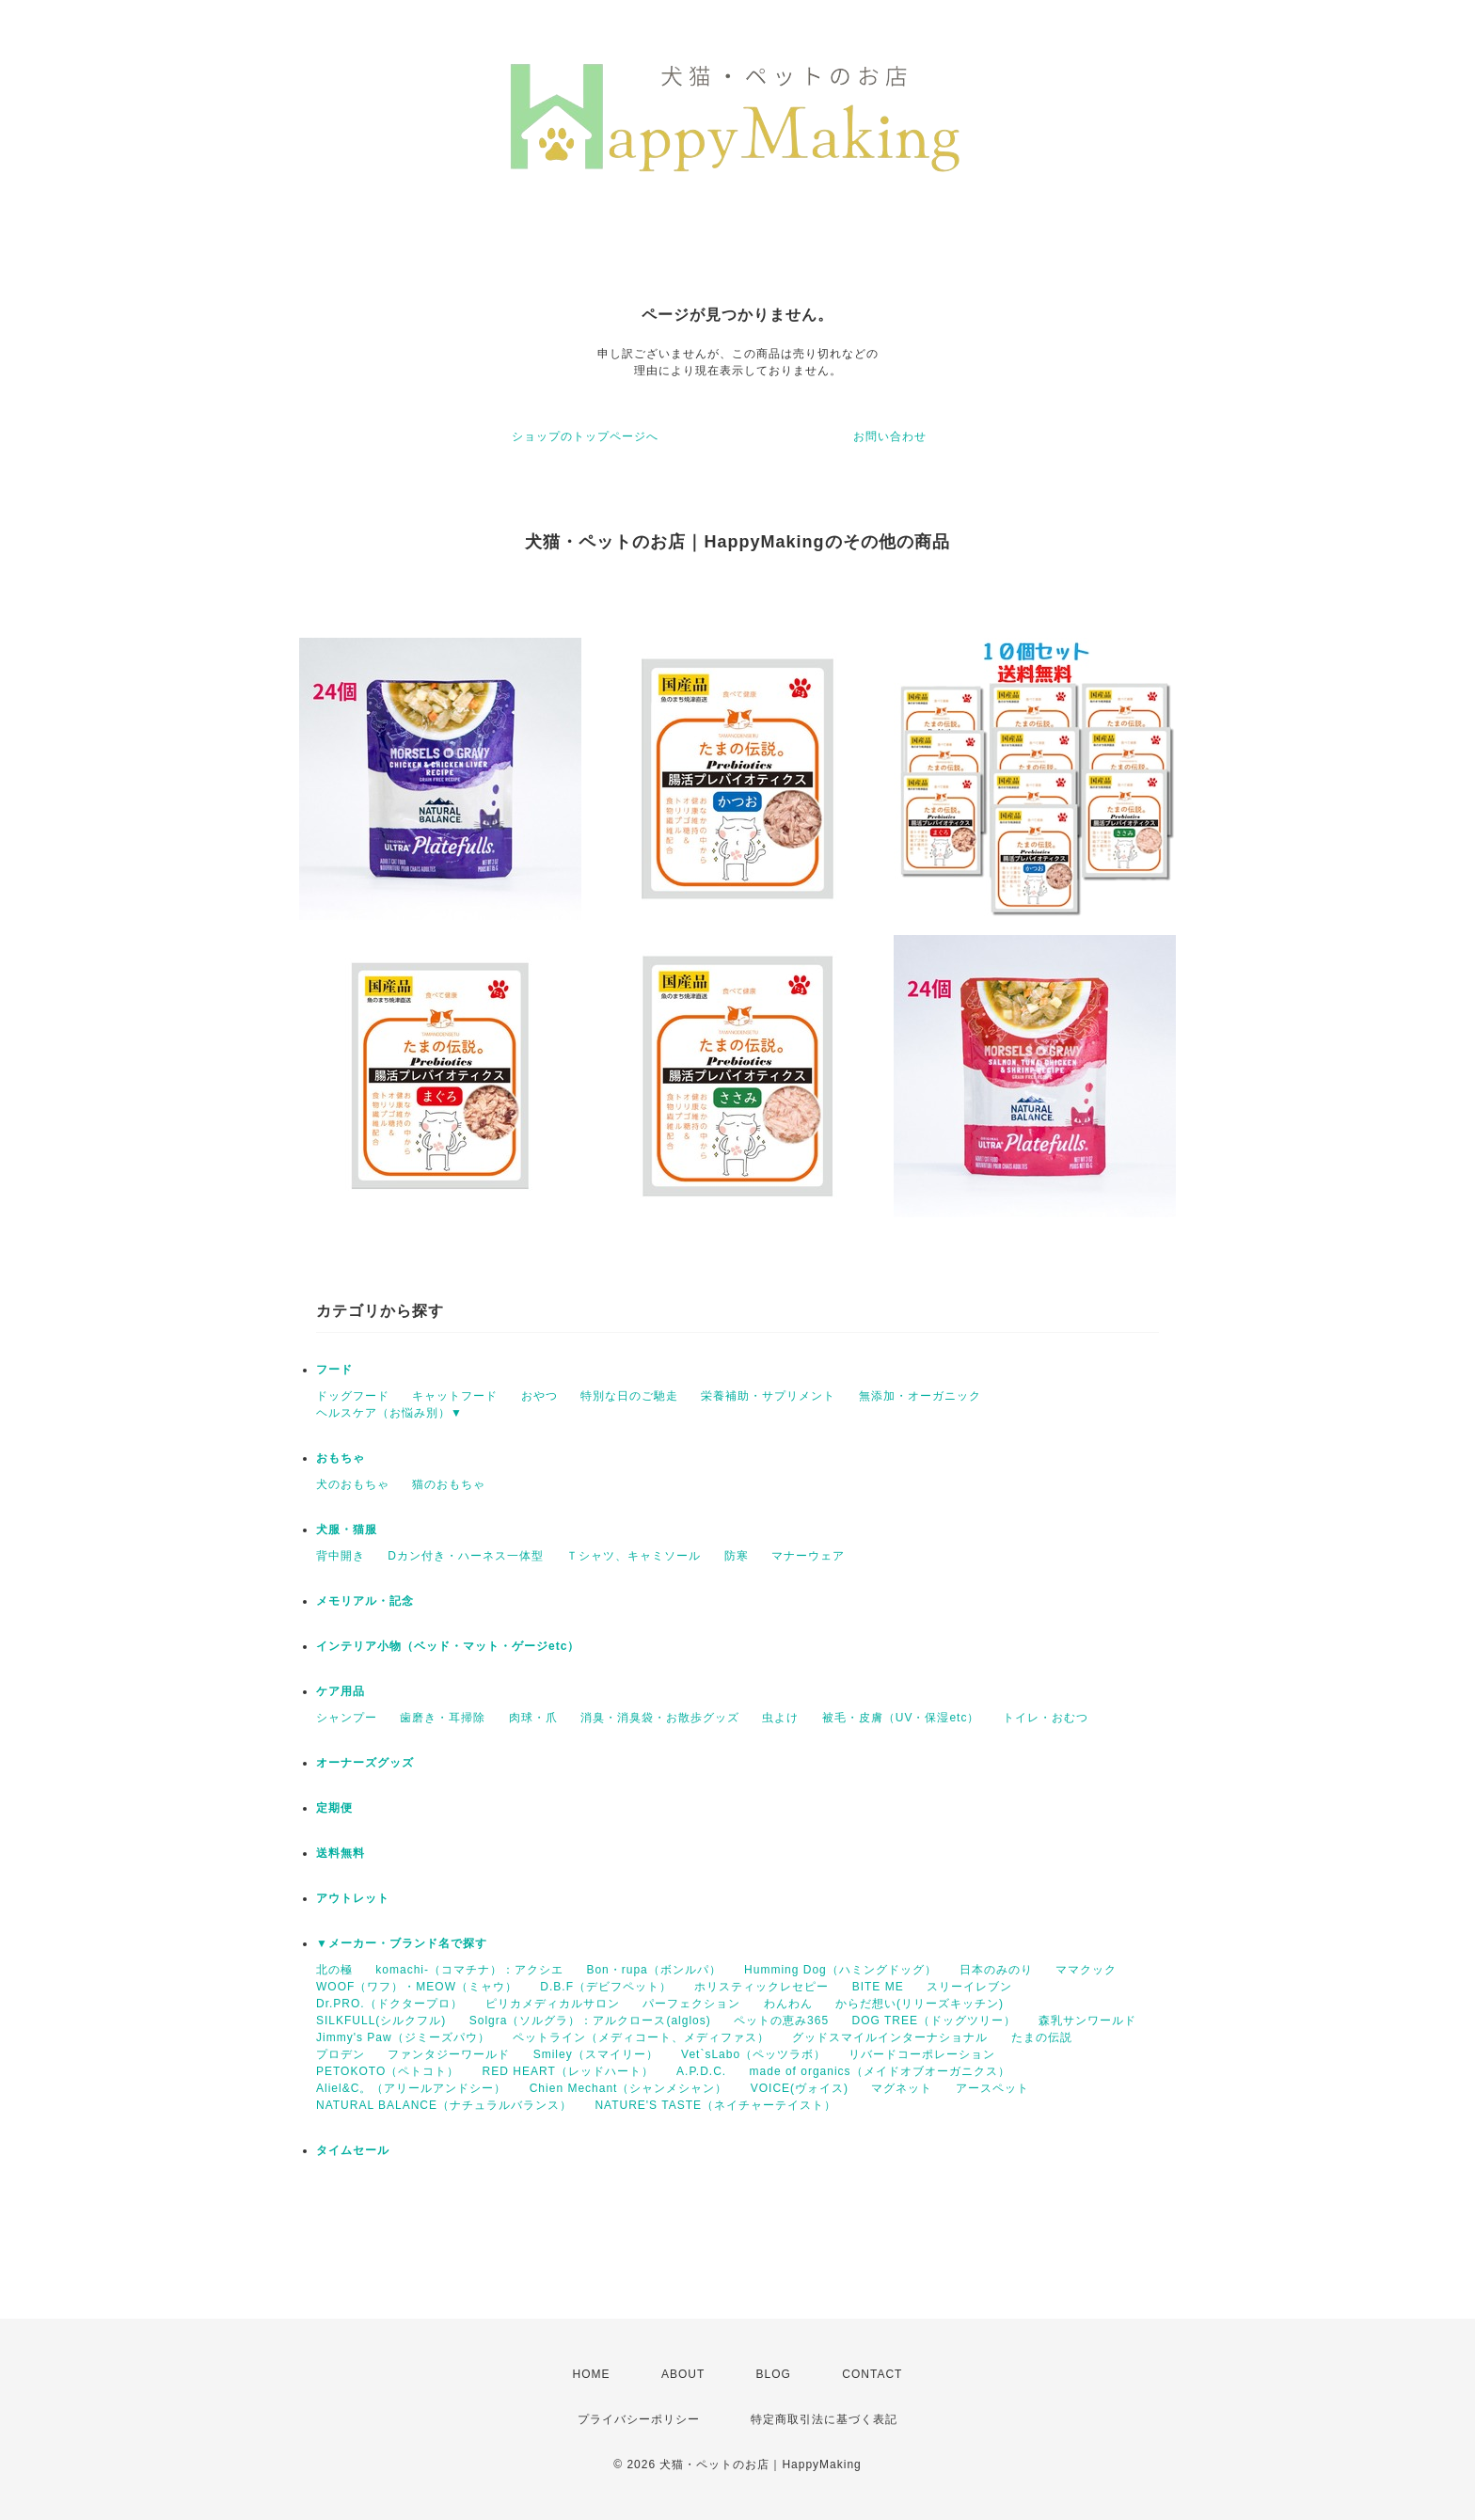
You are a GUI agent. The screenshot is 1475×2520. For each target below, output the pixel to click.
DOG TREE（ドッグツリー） (933, 2020)
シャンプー (346, 1717)
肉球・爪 (533, 1717)
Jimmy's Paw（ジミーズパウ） (403, 2037)
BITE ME (878, 1986)
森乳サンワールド (1087, 2020)
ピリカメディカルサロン (552, 2003)
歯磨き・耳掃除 (442, 1717)
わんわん (788, 2003)
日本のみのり (996, 1969)
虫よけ (780, 1717)
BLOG (773, 2374)
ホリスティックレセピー (761, 1986)
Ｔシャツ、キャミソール (633, 1555)
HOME (592, 2374)
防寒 (736, 1555)
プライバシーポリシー (639, 2419)
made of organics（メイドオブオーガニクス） (880, 2071)
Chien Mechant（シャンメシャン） (629, 2088)
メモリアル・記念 (365, 1601)
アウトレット (352, 1898)
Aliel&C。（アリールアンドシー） (411, 2088)
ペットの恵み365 (781, 2020)
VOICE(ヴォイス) (800, 2088)
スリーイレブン (969, 1986)
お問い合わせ (890, 436)
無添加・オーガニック (920, 1396)
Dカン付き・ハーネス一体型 (466, 1555)
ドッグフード (352, 1396)
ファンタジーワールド (449, 2054)
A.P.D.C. (701, 2071)
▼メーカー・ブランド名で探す (401, 1943)
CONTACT (872, 2374)
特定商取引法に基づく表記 (824, 2419)
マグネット (901, 2088)
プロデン (340, 2054)
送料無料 (340, 1853)
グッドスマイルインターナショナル (890, 2037)
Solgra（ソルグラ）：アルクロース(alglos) (590, 2020)
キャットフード (455, 1396)
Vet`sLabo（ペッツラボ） (753, 2054)
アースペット (992, 2088)
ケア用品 (340, 1691)
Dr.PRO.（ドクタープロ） (389, 2003)
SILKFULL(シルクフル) (381, 2020)
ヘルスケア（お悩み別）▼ (389, 1412)
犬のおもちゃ (352, 1484)
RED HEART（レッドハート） (568, 2071)
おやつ (539, 1396)
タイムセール (352, 2150)
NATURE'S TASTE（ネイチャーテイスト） (715, 2105)
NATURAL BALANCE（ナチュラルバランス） (444, 2105)
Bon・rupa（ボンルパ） (653, 1969)
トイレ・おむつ (1045, 1717)
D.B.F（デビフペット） (606, 1986)
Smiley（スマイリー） (595, 2054)
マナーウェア (808, 1555)
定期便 (334, 1808)
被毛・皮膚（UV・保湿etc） (901, 1717)
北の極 (334, 1969)
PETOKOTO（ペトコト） (387, 2071)
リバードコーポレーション (922, 2054)
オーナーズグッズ (365, 1762)
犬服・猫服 (346, 1529)
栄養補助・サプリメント (768, 1396)
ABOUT (683, 2374)
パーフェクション (691, 2003)
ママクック (1086, 1969)
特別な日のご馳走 (629, 1396)
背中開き (340, 1555)
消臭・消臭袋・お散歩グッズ (659, 1717)
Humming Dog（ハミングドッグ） (840, 1969)
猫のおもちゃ (448, 1484)
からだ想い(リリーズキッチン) (919, 2003)
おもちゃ (340, 1458)
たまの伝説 (1041, 2037)
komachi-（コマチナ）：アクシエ (469, 1969)
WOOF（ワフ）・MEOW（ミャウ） (416, 1986)
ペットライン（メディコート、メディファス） (641, 2037)
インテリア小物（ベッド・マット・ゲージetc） (447, 1646)
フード (334, 1369)
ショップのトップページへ (585, 436)
